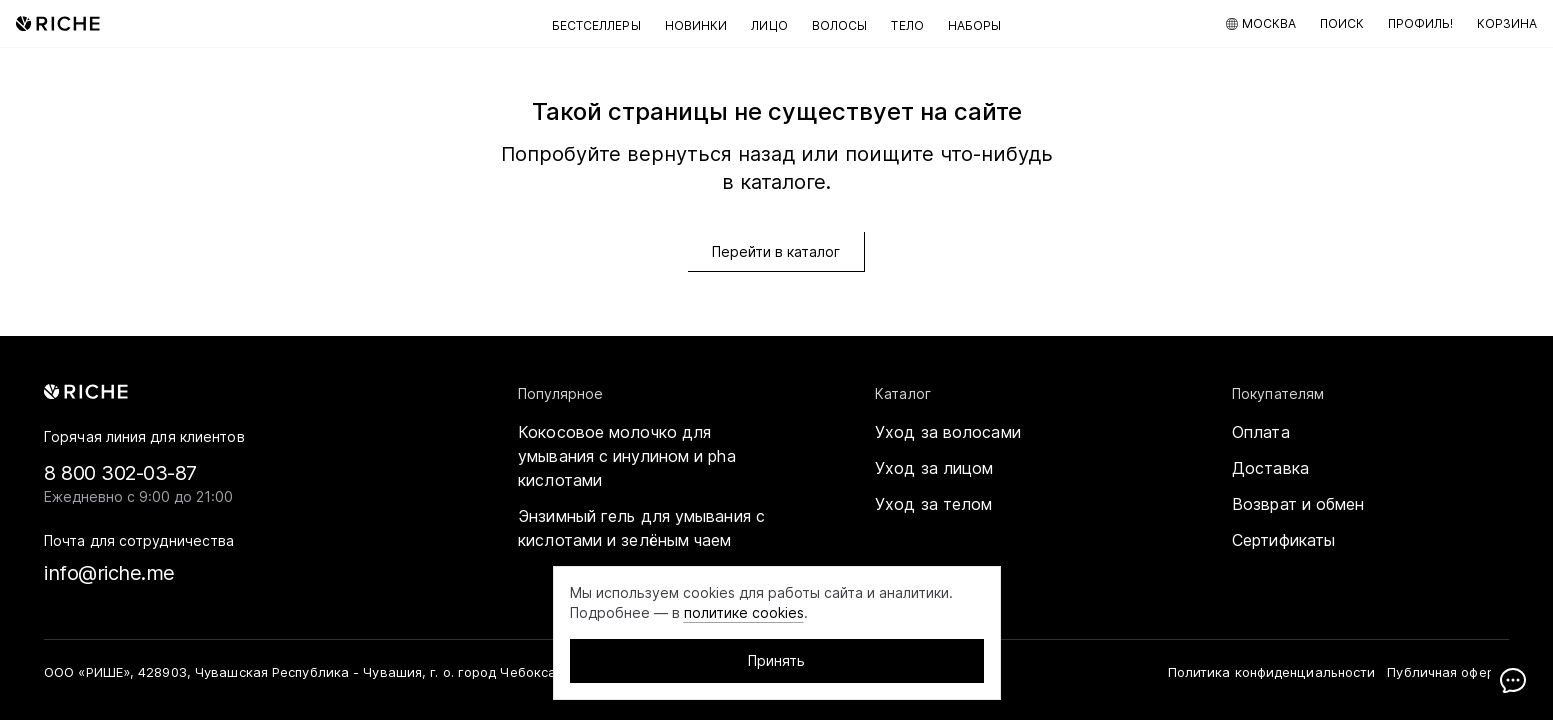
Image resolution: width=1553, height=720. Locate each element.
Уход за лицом (934, 468)
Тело (907, 25)
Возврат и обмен (1298, 504)
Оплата (1261, 432)
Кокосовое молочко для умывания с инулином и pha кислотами (627, 456)
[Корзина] (1507, 24)
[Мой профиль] (1420, 24)
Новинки (696, 25)
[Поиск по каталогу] (1342, 24)
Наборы (975, 25)
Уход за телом (933, 504)
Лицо (769, 25)
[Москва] (1261, 24)
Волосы (840, 25)
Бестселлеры (596, 25)
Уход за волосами (948, 432)
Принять (776, 660)
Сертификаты (1283, 540)
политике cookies (744, 612)
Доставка (1270, 468)
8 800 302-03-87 (120, 473)
